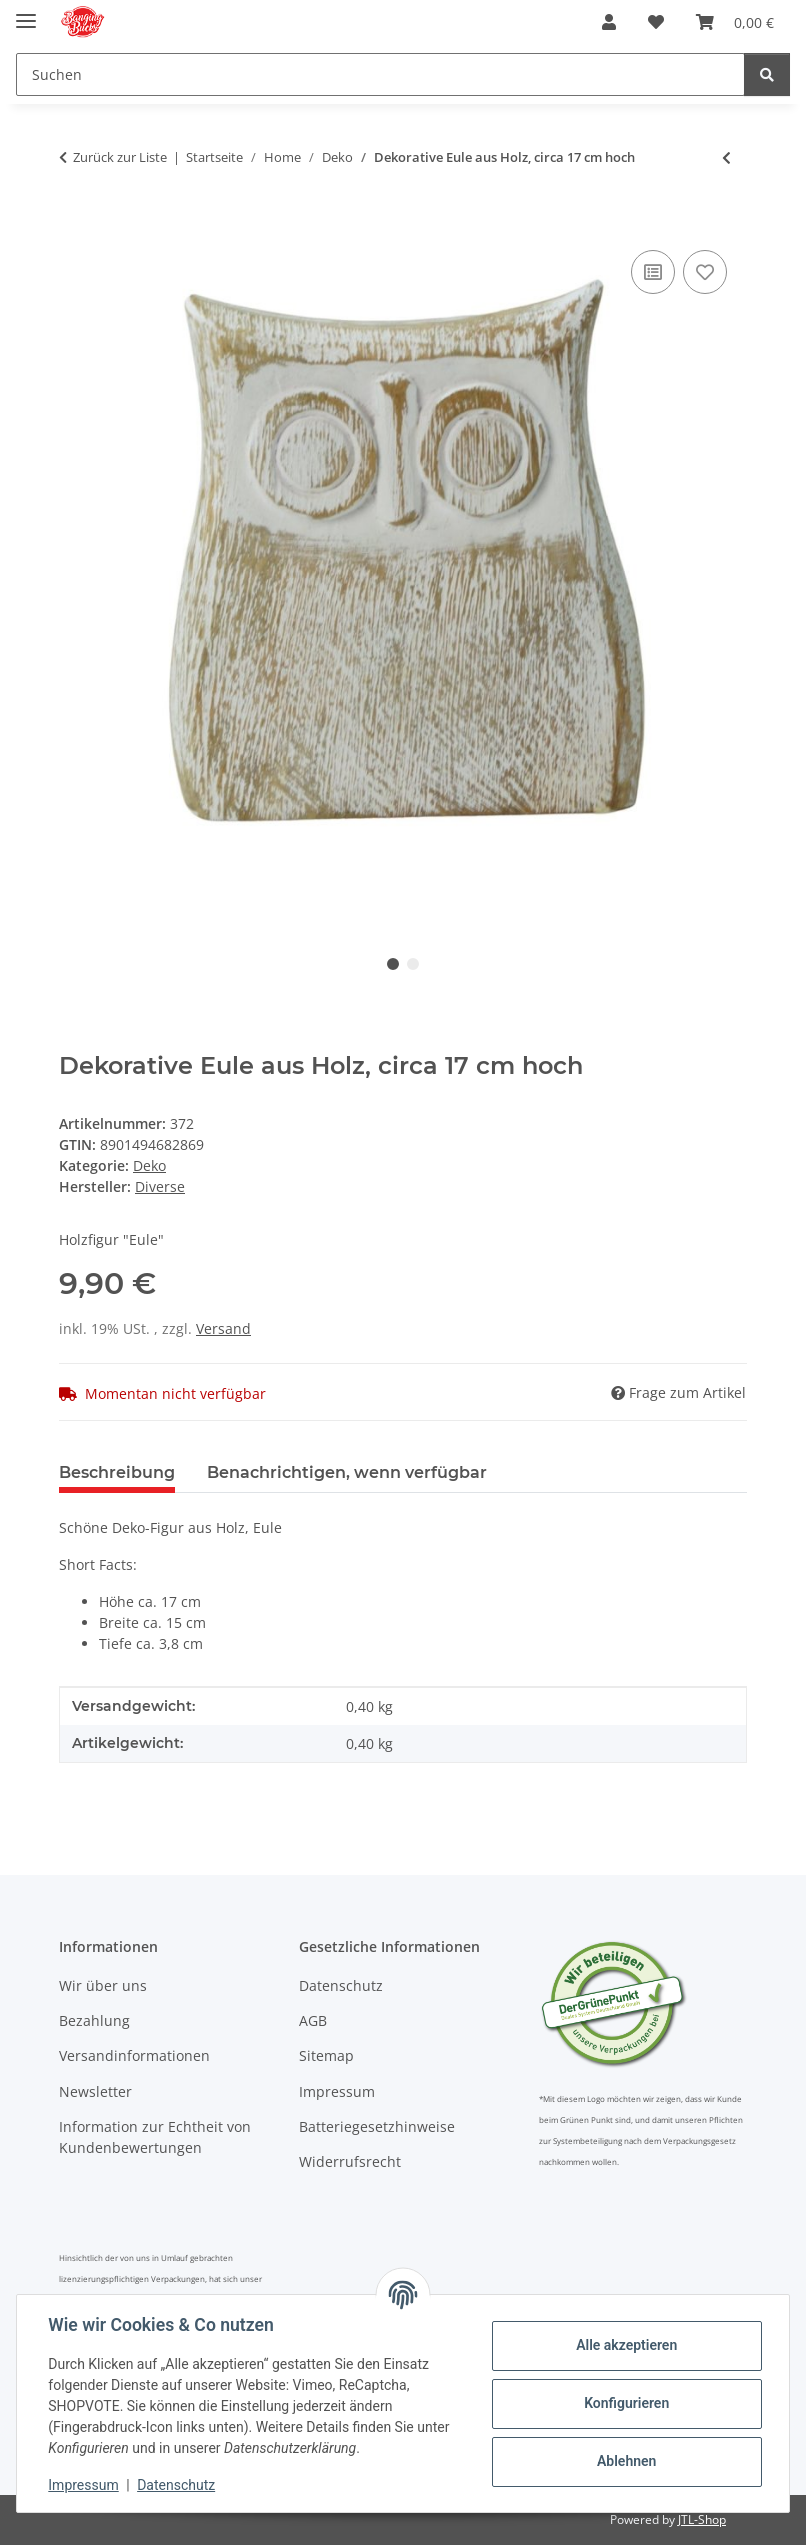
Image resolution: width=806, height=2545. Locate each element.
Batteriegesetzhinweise (377, 2126)
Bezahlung (94, 2020)
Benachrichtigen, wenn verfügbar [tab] (347, 1472)
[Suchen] (767, 74)
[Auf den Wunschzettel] (705, 272)
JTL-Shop (702, 2519)
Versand (223, 1328)
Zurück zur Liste (120, 157)
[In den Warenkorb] (75, 223)
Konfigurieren (625, 2403)
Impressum (84, 2485)
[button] (609, 22)
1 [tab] (393, 964)
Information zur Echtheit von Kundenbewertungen (155, 2137)
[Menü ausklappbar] (26, 12)
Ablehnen (625, 2461)
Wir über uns (103, 1985)
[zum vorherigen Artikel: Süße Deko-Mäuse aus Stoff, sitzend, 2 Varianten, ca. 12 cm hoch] (726, 157)
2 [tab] (413, 964)
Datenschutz (177, 2485)
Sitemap (326, 2055)
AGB (313, 2020)
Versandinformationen (134, 2055)
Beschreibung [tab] (117, 1472)
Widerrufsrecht (350, 2161)
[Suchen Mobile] (380, 74)
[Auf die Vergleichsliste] (653, 272)
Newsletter (95, 2091)
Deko (149, 1165)
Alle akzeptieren (625, 2345)
